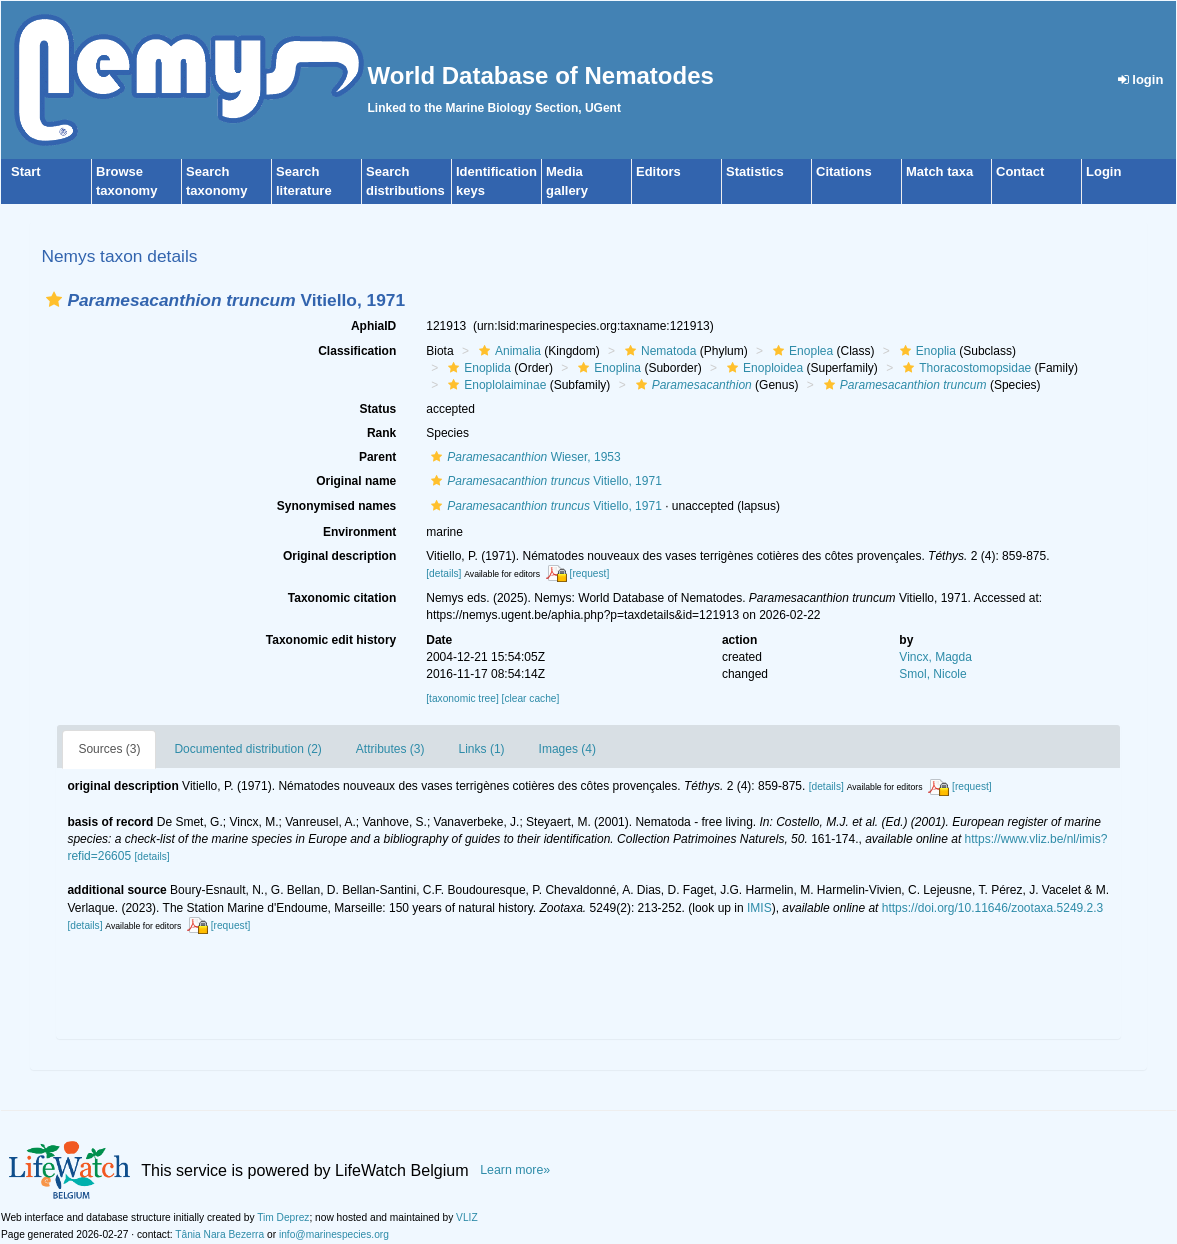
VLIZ (467, 1217)
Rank (381, 433)
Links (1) (482, 749)
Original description (339, 556)
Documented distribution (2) (247, 749)
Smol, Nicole (932, 674)
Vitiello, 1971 (544, 481)
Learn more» (515, 1170)
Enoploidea (762, 368)
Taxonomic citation (342, 598)
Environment (359, 532)
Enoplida (477, 368)
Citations (844, 171)
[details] (443, 573)
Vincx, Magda (935, 657)
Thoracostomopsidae (964, 368)
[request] (590, 573)
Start (26, 171)
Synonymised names (336, 506)
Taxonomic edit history (331, 640)
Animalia (507, 351)
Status (378, 409)
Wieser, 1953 (523, 457)
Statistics (755, 171)
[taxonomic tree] (462, 698)
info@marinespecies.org (334, 1234)
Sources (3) (109, 749)
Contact (1020, 171)
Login (1103, 171)
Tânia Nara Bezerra (219, 1234)
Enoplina (607, 368)
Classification (357, 351)
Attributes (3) (390, 749)
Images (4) (567, 749)
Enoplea (800, 351)
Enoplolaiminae (494, 385)
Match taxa (939, 171)
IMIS (759, 908)
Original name (356, 481)
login (1141, 79)
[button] (54, 299)
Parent (377, 457)
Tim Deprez (283, 1217)
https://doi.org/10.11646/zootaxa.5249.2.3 (993, 908)
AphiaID (373, 326)
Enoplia (925, 351)
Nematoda (658, 351)
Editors (658, 171)
